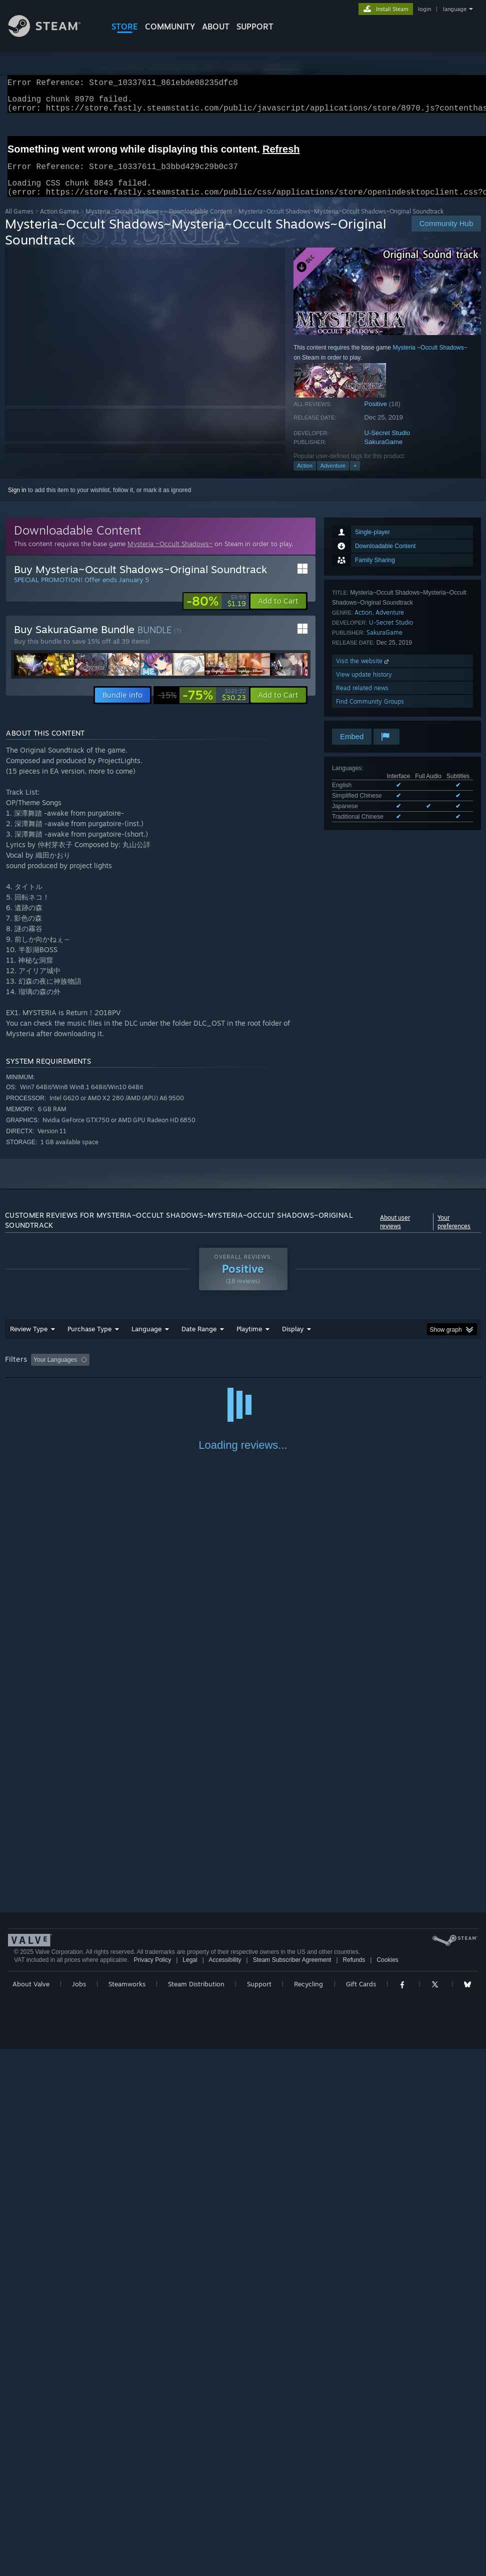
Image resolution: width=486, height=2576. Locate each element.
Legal (189, 2486)
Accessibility (224, 2486)
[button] (278, 613)
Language (147, 1341)
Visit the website (363, 673)
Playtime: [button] (234, 1371)
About (216, 27)
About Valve (31, 2511)
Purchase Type (90, 1341)
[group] (243, 1372)
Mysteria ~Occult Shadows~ (124, 223)
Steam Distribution (196, 2511)
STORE (125, 27)
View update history (364, 686)
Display (293, 1341)
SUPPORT (255, 27)
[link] (216, 613)
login (424, 9)
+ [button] (355, 478)
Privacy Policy (152, 2486)
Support (259, 2511)
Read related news (362, 700)
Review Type (29, 1341)
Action (304, 478)
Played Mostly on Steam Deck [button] (305, 1371)
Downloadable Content (200, 223)
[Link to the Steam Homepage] (52, 34)
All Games (19, 223)
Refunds (354, 2486)
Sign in (17, 502)
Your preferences (454, 1234)
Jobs (79, 2511)
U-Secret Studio (387, 445)
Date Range (199, 1341)
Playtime (249, 1341)
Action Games (59, 223)
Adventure (333, 478)
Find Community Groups (370, 713)
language (454, 9)
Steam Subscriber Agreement (292, 2486)
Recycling (308, 2511)
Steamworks (127, 2511)
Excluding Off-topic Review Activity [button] (156, 1371)
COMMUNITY (170, 27)
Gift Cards (361, 2511)
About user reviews (395, 1234)
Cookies (387, 2486)
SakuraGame (383, 454)
